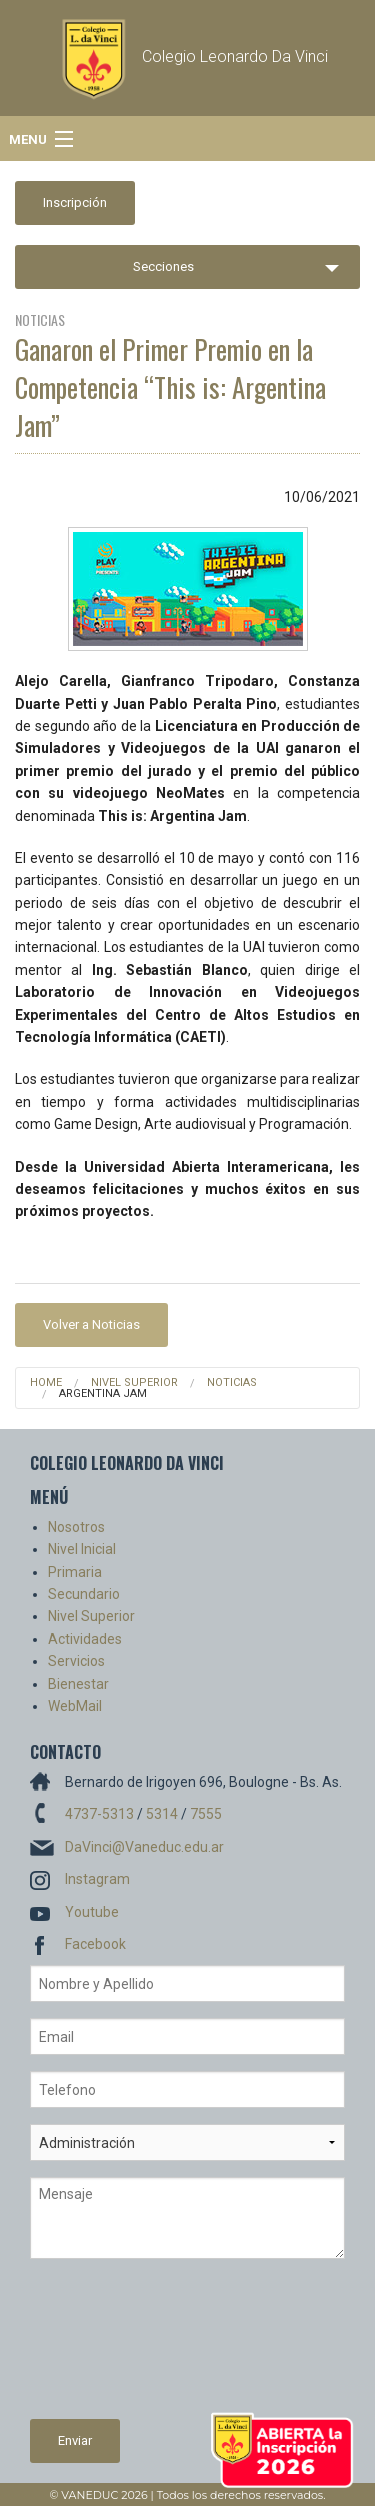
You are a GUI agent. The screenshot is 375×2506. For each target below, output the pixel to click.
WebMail (75, 1706)
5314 (162, 1814)
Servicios (76, 1661)
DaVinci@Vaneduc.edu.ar (144, 1847)
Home (46, 1382)
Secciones (163, 266)
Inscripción (75, 202)
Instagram (97, 1879)
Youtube (92, 1912)
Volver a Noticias (91, 1324)
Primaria (75, 1572)
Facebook (95, 1944)
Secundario (84, 1594)
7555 (206, 1814)
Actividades (85, 1639)
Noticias (232, 1382)
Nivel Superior (134, 1382)
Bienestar (78, 1684)
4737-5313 (99, 1814)
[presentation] (112, 2347)
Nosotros (76, 1527)
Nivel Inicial (82, 1549)
